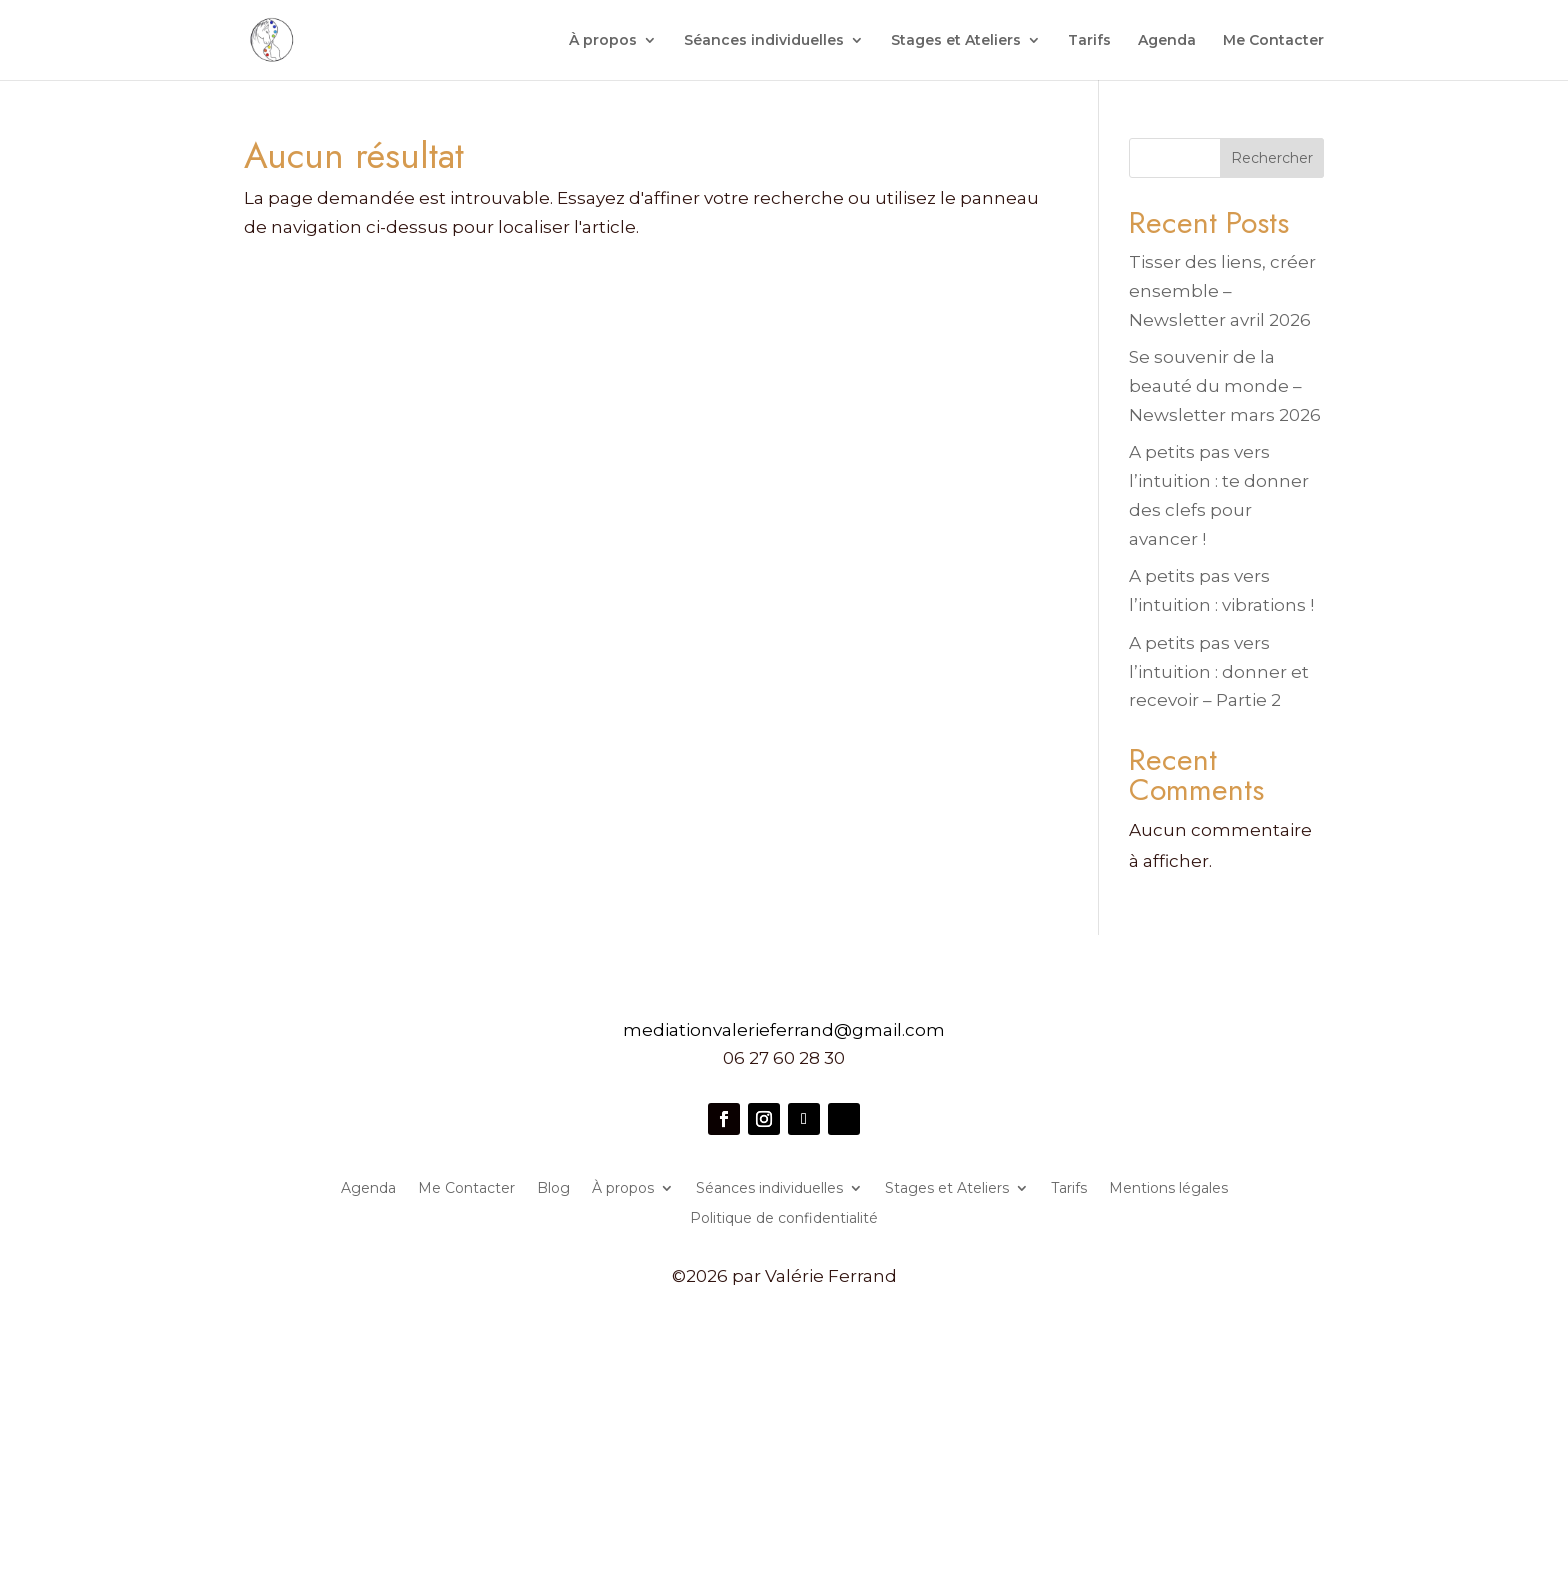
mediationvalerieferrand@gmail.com (784, 1030)
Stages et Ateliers (956, 41)
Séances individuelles (764, 41)
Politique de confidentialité (784, 1219)
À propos (603, 41)
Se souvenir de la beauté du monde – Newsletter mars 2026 (1225, 386)
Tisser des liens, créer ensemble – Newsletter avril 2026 (1222, 291)
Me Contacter (1273, 41)
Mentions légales (1168, 1189)
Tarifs (1089, 41)
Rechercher (1272, 158)
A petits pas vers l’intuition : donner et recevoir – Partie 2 (1219, 672)
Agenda (1167, 41)
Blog (553, 1189)
